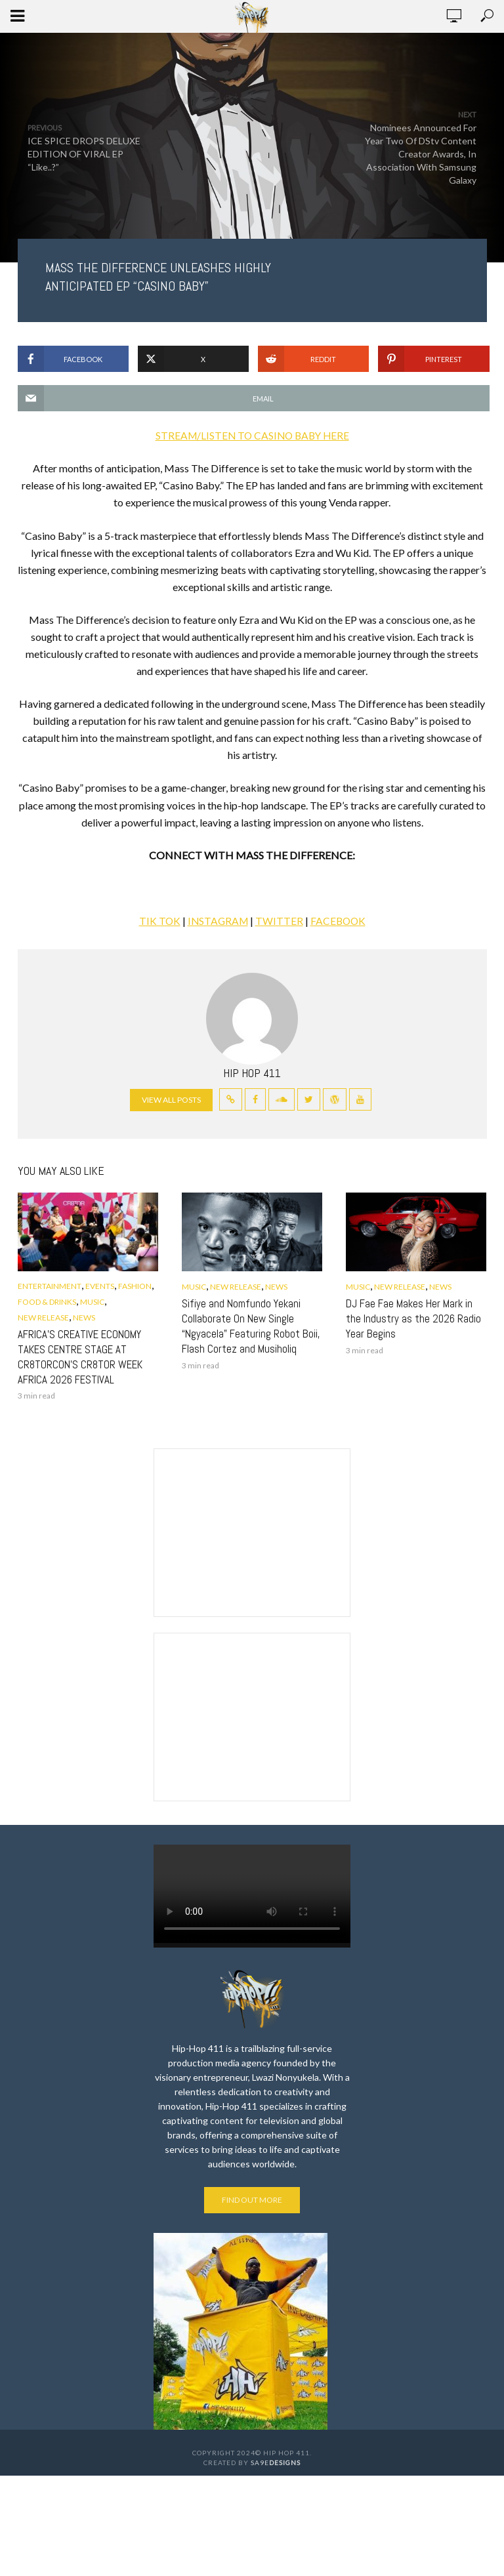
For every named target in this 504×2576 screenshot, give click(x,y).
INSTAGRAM (217, 920)
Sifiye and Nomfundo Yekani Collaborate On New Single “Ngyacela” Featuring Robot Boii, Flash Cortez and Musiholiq (245, 1325)
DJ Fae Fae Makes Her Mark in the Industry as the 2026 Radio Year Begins (413, 1318)
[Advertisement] (252, 1528)
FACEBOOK (339, 920)
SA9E (276, 2460)
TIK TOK (157, 920)
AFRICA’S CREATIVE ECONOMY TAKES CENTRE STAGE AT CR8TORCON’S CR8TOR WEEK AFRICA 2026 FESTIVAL (74, 1356)
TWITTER (280, 920)
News (84, 1317)
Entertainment (49, 1286)
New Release (43, 1317)
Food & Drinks (47, 1302)
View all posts (171, 1100)
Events (99, 1286)
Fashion (135, 1286)
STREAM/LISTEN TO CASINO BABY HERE (252, 435)
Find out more (252, 2197)
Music (92, 1302)
